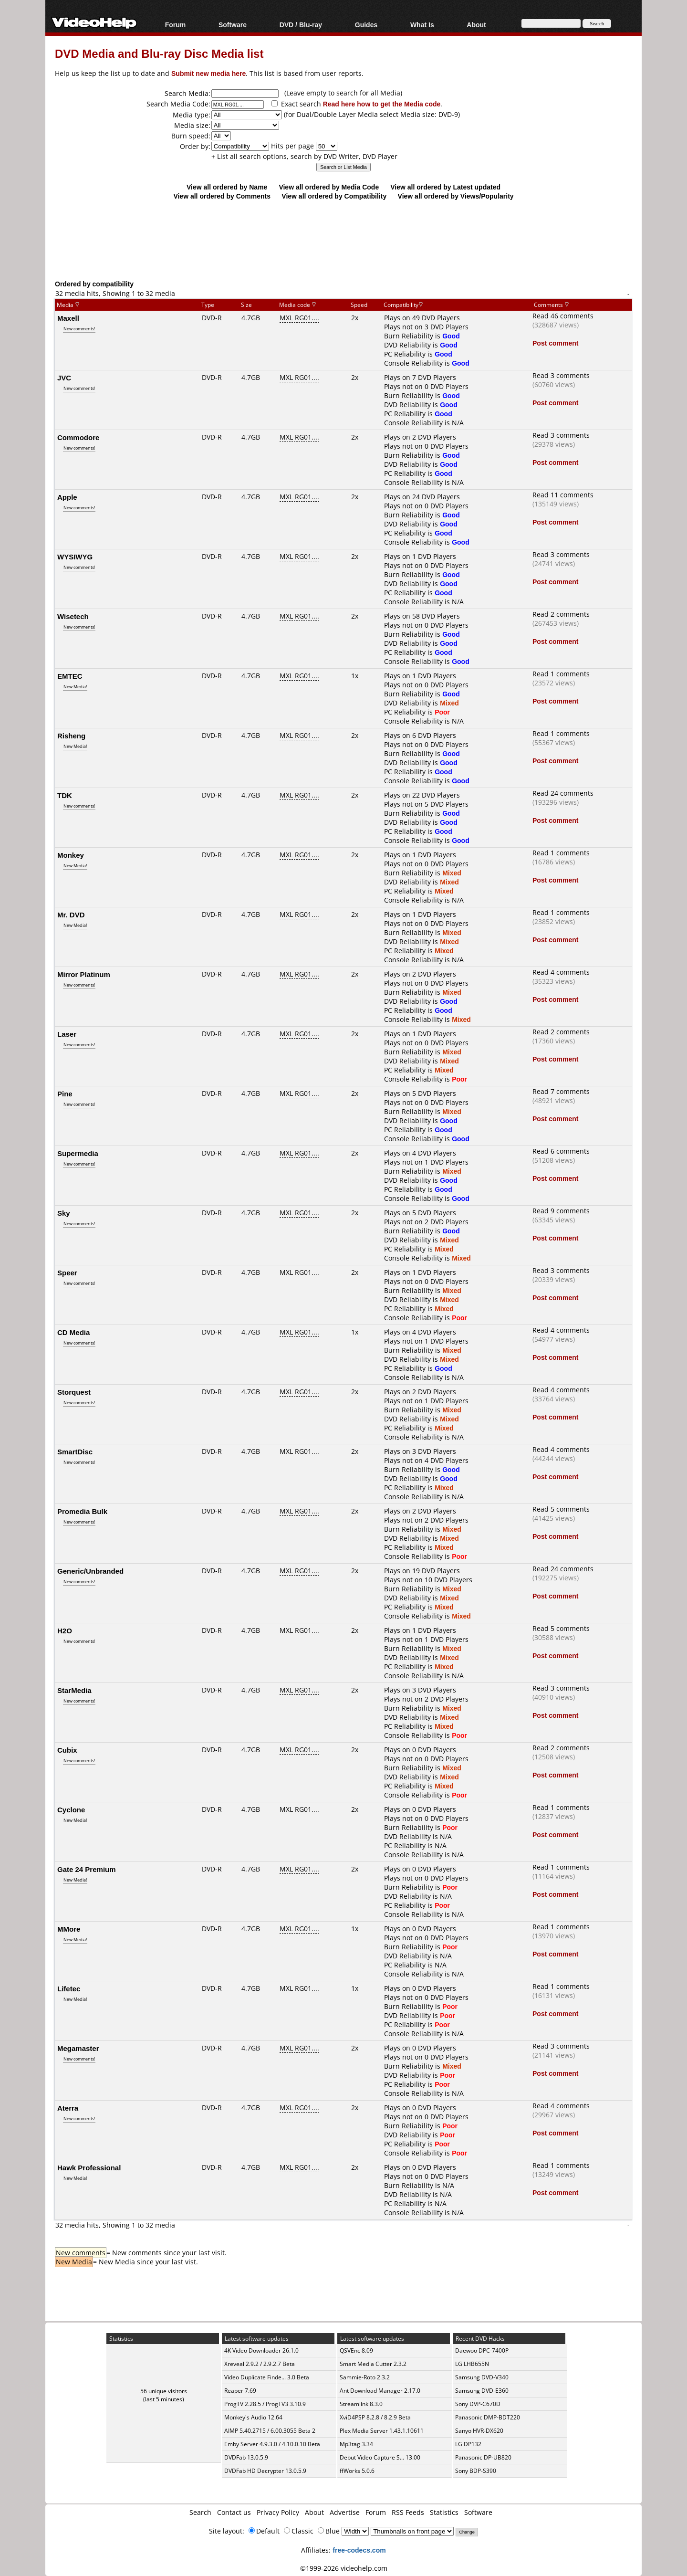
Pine (65, 1093)
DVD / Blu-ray (301, 24)
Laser (66, 1034)
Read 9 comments (561, 1210)
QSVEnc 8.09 (356, 2350)
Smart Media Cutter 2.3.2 (373, 2364)
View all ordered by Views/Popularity (456, 195)
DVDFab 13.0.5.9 (246, 2457)
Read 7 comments (561, 1091)
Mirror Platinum (83, 974)
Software (233, 24)
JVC (64, 377)
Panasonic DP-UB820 (483, 2457)
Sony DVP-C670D (477, 2404)
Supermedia (77, 1153)
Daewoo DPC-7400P (482, 2350)
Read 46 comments (562, 315)
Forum (175, 24)
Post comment (555, 342)
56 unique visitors (163, 2391)
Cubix (67, 1750)
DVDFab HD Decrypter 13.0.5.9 (265, 2471)
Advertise (345, 2512)
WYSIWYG (75, 556)
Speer (67, 1272)
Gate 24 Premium (86, 1869)
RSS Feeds (408, 2512)
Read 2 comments (561, 614)
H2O (64, 1630)
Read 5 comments (561, 1509)
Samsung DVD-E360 (482, 2391)
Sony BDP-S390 (475, 2471)
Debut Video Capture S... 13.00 (380, 2457)
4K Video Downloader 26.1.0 (261, 2350)
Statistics (444, 2512)
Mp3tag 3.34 (356, 2444)
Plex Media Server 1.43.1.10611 (382, 2431)
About (476, 24)
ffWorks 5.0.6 (357, 2471)
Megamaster (78, 2048)
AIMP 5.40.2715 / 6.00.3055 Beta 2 (269, 2431)
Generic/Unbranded (90, 1571)
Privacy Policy (278, 2512)
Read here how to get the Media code (382, 103)
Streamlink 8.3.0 (361, 2404)
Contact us (234, 2512)
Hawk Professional (89, 2167)
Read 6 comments (561, 1151)
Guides (366, 24)
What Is (422, 24)
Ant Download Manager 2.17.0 (380, 2391)
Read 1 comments (561, 673)
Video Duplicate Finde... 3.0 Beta (266, 2377)
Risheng (71, 735)
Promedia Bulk (82, 1511)
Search (200, 2512)
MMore (68, 1929)
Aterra (67, 2108)
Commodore (78, 437)
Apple (67, 497)
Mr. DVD (71, 914)
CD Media (73, 1332)
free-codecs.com (359, 2550)
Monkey (70, 855)
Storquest (74, 1392)
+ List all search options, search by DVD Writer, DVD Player (304, 156)
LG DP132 (468, 2444)
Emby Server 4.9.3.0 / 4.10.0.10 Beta (272, 2444)
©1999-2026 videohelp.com (343, 2568)
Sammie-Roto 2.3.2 (365, 2377)
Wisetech (73, 616)
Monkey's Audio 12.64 (253, 2417)
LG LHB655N (472, 2364)
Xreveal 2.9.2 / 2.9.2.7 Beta (259, 2364)
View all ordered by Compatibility (333, 195)
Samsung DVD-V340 (482, 2377)
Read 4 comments (561, 972)
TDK (64, 795)
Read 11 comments (562, 494)
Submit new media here (208, 73)
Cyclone (71, 1809)
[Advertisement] (343, 239)
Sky (63, 1213)
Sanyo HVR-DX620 (479, 2431)
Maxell (68, 318)
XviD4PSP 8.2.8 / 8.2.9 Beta (375, 2417)
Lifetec (68, 1988)
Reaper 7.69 (240, 2391)
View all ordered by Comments (222, 195)
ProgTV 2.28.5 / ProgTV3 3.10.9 (265, 2404)
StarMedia (74, 1690)
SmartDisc (75, 1451)
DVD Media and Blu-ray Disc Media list (159, 53)
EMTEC (70, 676)
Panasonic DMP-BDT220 (487, 2417)
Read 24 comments (562, 793)
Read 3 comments (561, 375)
